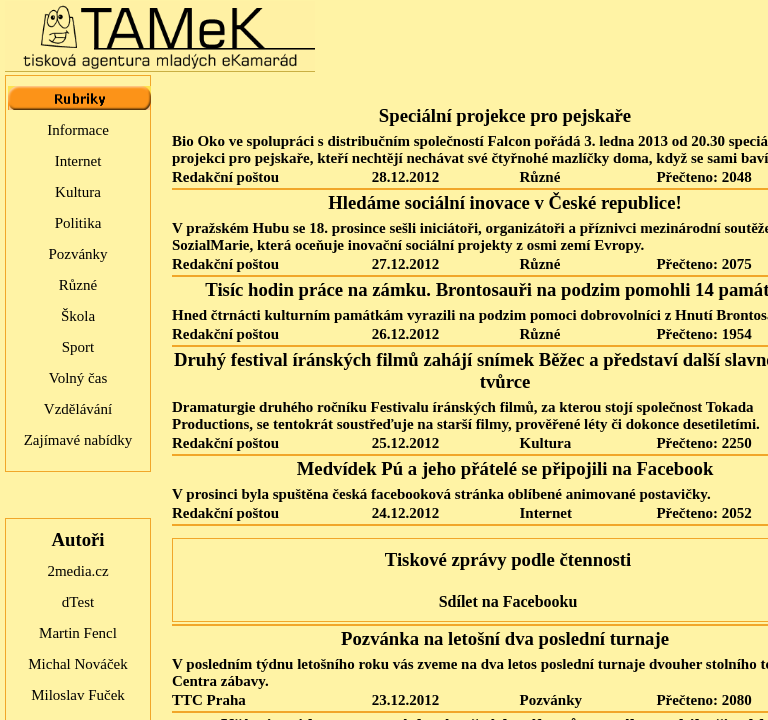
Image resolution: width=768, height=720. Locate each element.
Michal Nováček (78, 664)
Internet (78, 161)
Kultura (78, 192)
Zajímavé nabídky (78, 440)
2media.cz (77, 571)
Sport (78, 347)
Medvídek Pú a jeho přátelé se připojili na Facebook (505, 468)
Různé (78, 285)
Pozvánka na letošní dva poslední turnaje (505, 638)
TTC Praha (209, 700)
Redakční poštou (225, 177)
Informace (78, 130)
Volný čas (78, 378)
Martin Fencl (78, 633)
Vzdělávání (78, 409)
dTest (78, 602)
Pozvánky (77, 254)
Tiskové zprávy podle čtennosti (508, 559)
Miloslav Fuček (78, 695)
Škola (78, 316)
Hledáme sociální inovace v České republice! (504, 202)
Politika (78, 223)
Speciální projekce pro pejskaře (505, 115)
